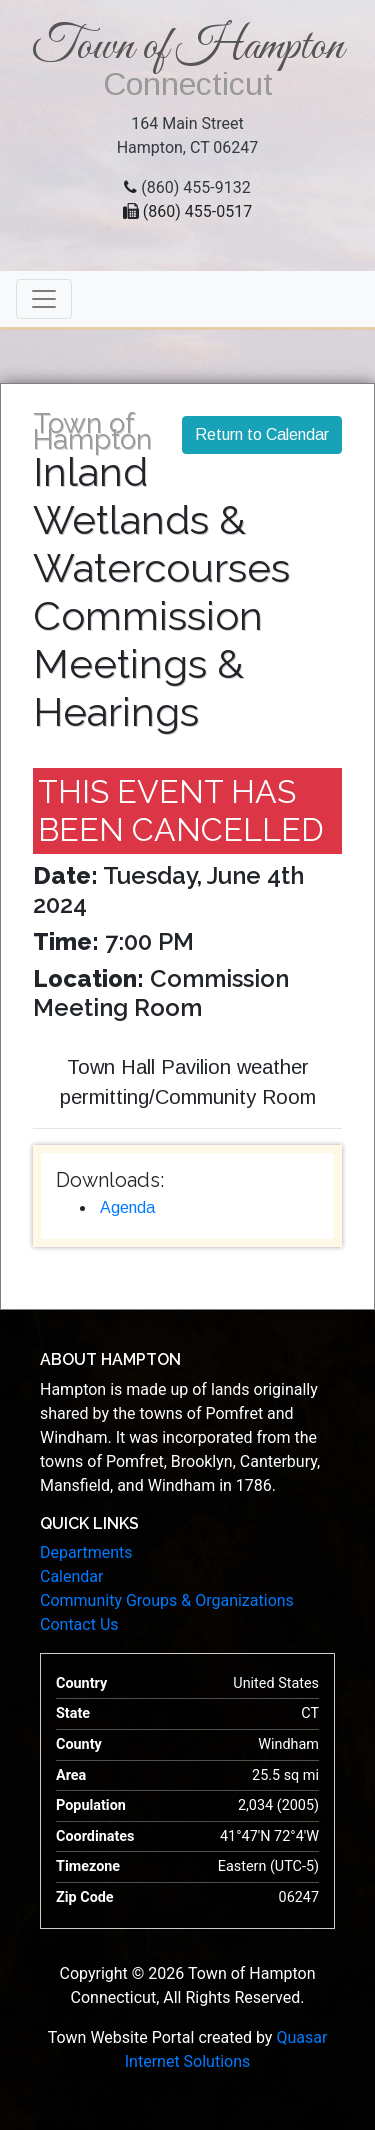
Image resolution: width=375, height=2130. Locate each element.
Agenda (127, 1207)
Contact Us (79, 1624)
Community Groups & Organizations (167, 1600)
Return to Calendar (262, 434)
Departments (86, 1552)
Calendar (71, 1576)
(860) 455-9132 (195, 187)
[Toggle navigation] (44, 299)
